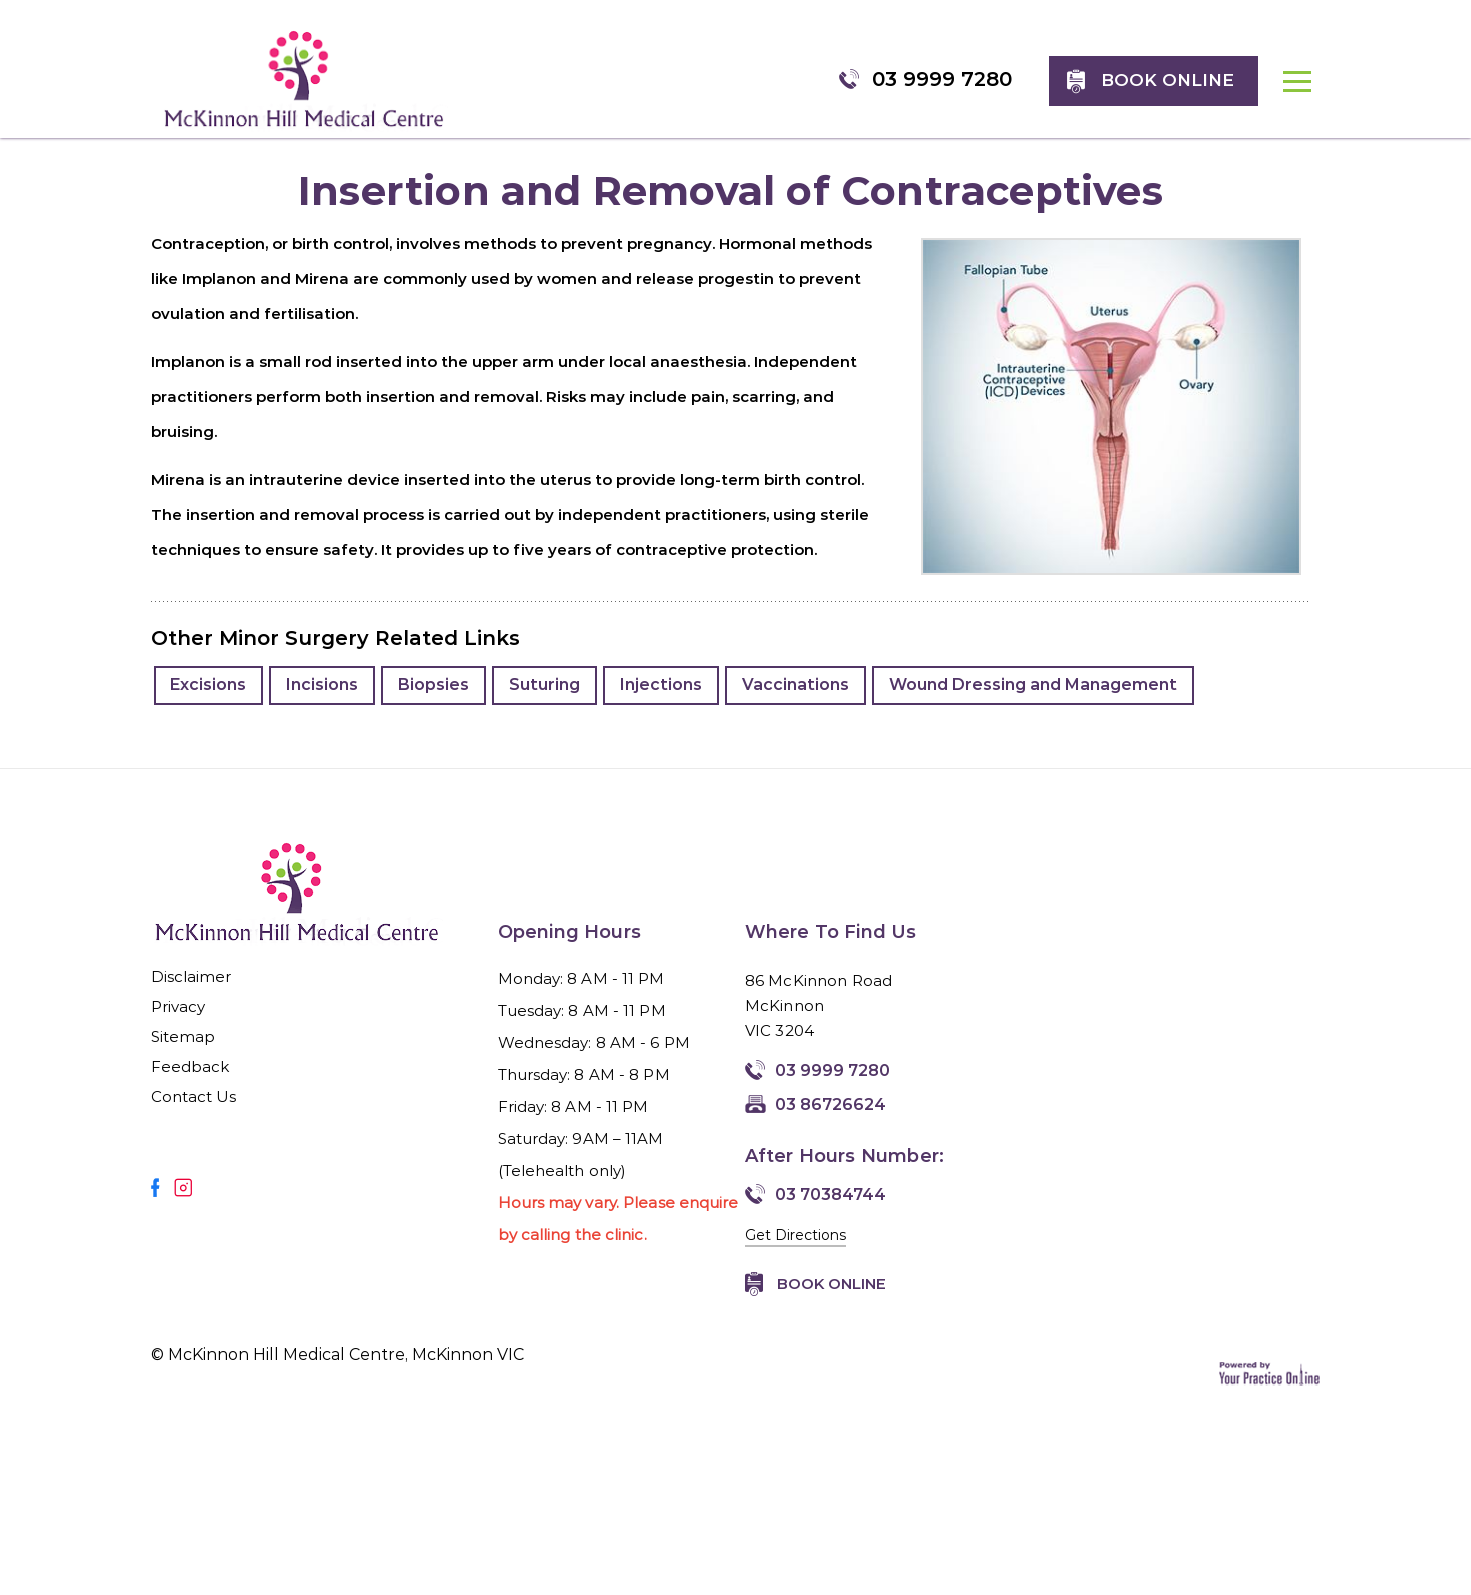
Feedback (190, 1086)
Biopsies (437, 705)
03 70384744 (830, 1214)
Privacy (178, 1026)
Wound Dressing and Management (1039, 705)
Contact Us (194, 1116)
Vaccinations (800, 705)
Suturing (548, 705)
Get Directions (795, 1255)
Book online (1177, 79)
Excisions (209, 705)
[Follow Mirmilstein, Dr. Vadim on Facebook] (155, 1208)
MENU (1307, 94)
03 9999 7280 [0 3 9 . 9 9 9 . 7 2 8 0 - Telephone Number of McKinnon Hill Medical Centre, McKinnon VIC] (952, 77)
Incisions (324, 705)
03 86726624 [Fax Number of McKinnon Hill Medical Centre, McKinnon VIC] (830, 1124)
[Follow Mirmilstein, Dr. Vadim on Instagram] (183, 1208)
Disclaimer (191, 996)
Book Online (831, 1303)
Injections (665, 705)
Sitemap (183, 1056)
